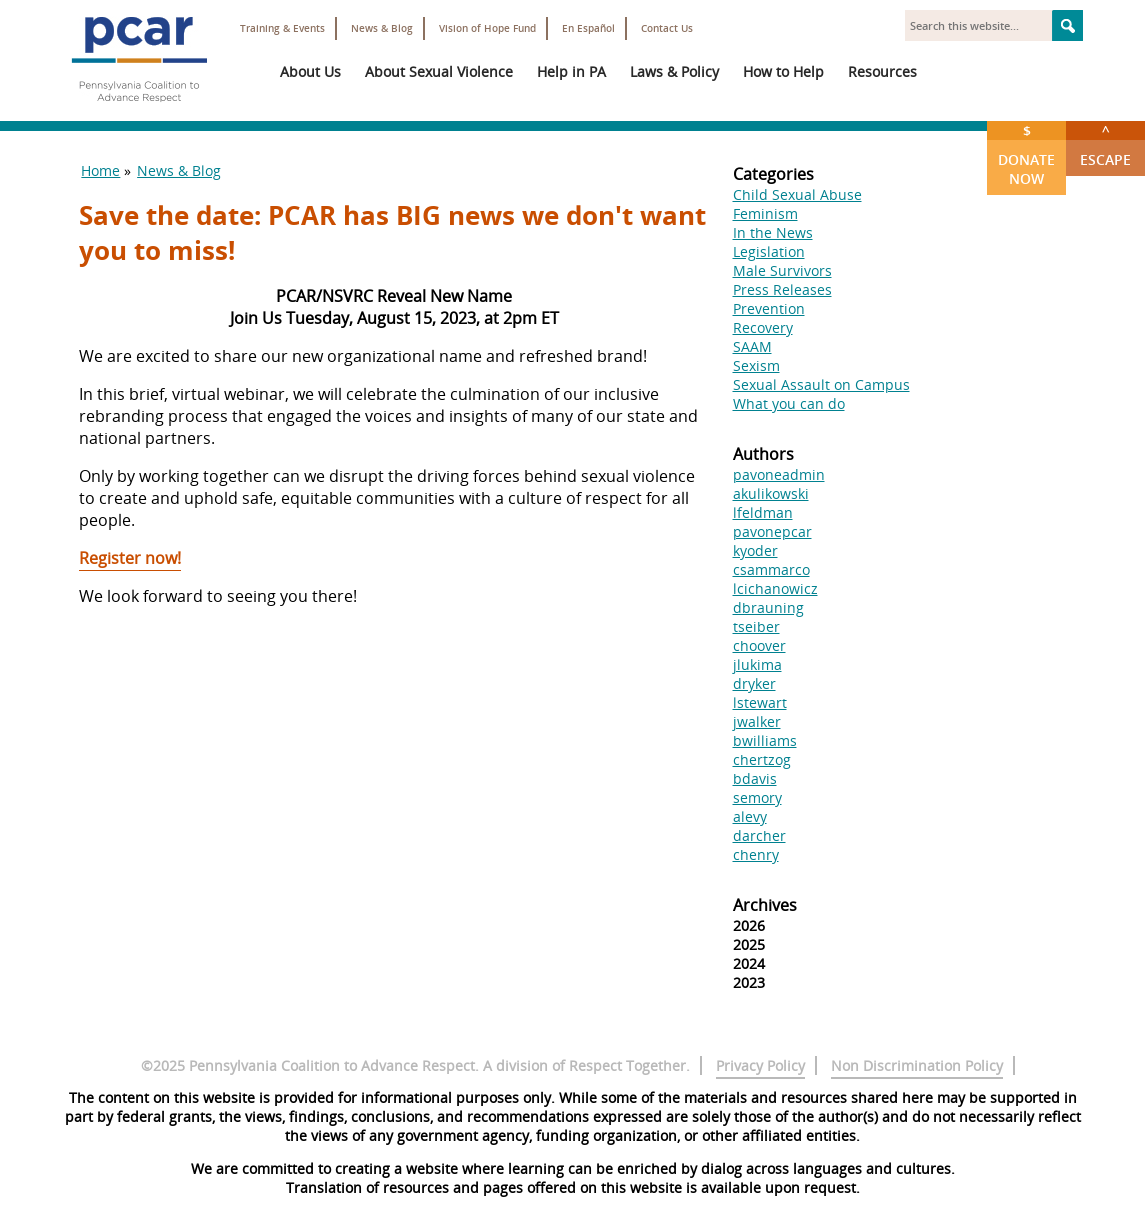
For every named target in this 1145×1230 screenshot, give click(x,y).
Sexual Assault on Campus (821, 384)
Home (100, 170)
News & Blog (382, 28)
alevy (750, 816)
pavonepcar (772, 531)
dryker (754, 683)
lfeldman (763, 512)
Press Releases (782, 289)
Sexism (756, 365)
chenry (756, 854)
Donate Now (1026, 154)
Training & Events (282, 28)
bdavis (755, 778)
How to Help (783, 71)
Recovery (763, 327)
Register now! (130, 558)
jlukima (757, 664)
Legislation (769, 251)
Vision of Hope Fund (487, 28)
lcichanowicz (775, 588)
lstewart (760, 702)
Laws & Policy (674, 71)
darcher (759, 835)
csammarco (771, 569)
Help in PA (571, 71)
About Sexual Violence (439, 71)
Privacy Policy (760, 1065)
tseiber (756, 626)
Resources (882, 71)
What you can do (789, 403)
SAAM (752, 346)
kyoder (755, 550)
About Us (310, 71)
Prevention (769, 308)
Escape (1105, 145)
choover (759, 645)
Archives (765, 905)
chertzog (762, 759)
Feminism (765, 213)
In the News (773, 232)
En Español (588, 28)
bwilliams (765, 740)
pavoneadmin (779, 474)
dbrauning (768, 607)
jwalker (757, 721)
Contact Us (667, 28)
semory (757, 797)
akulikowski (771, 493)
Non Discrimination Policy (917, 1065)
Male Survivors (782, 270)
